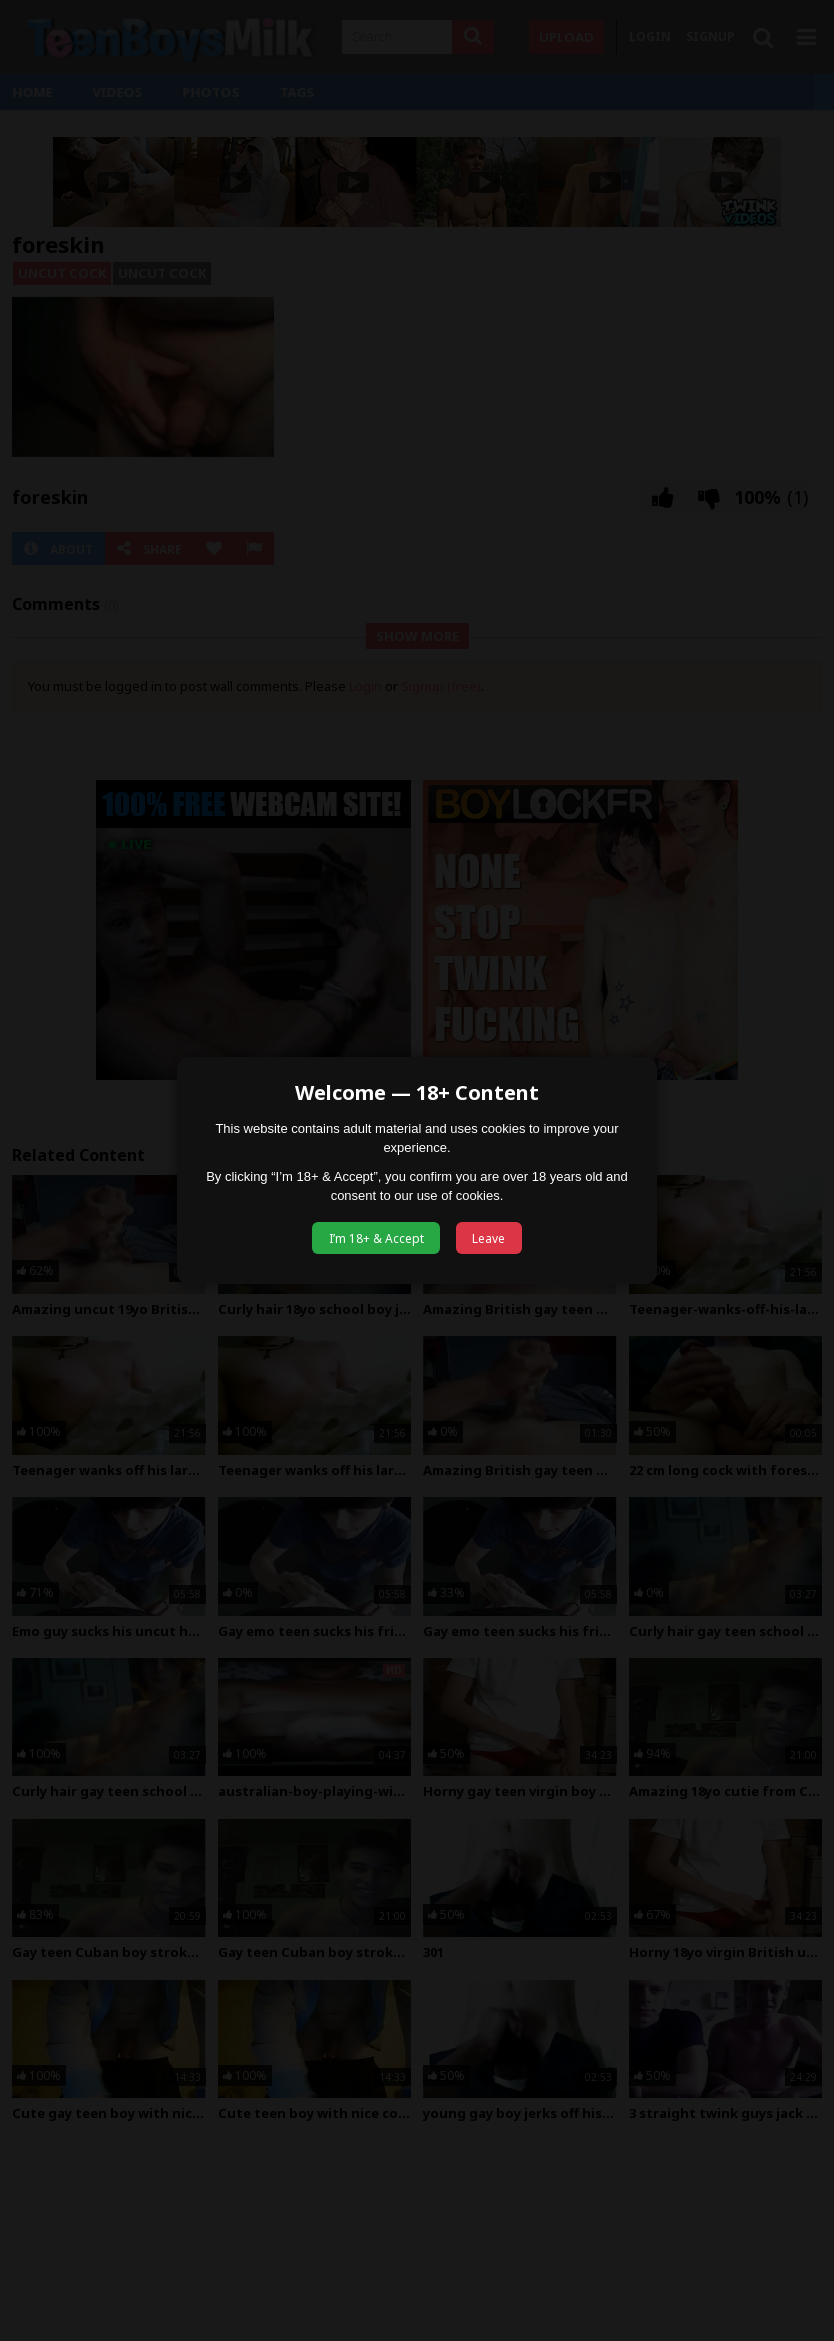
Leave (488, 1238)
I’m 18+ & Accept (376, 1238)
